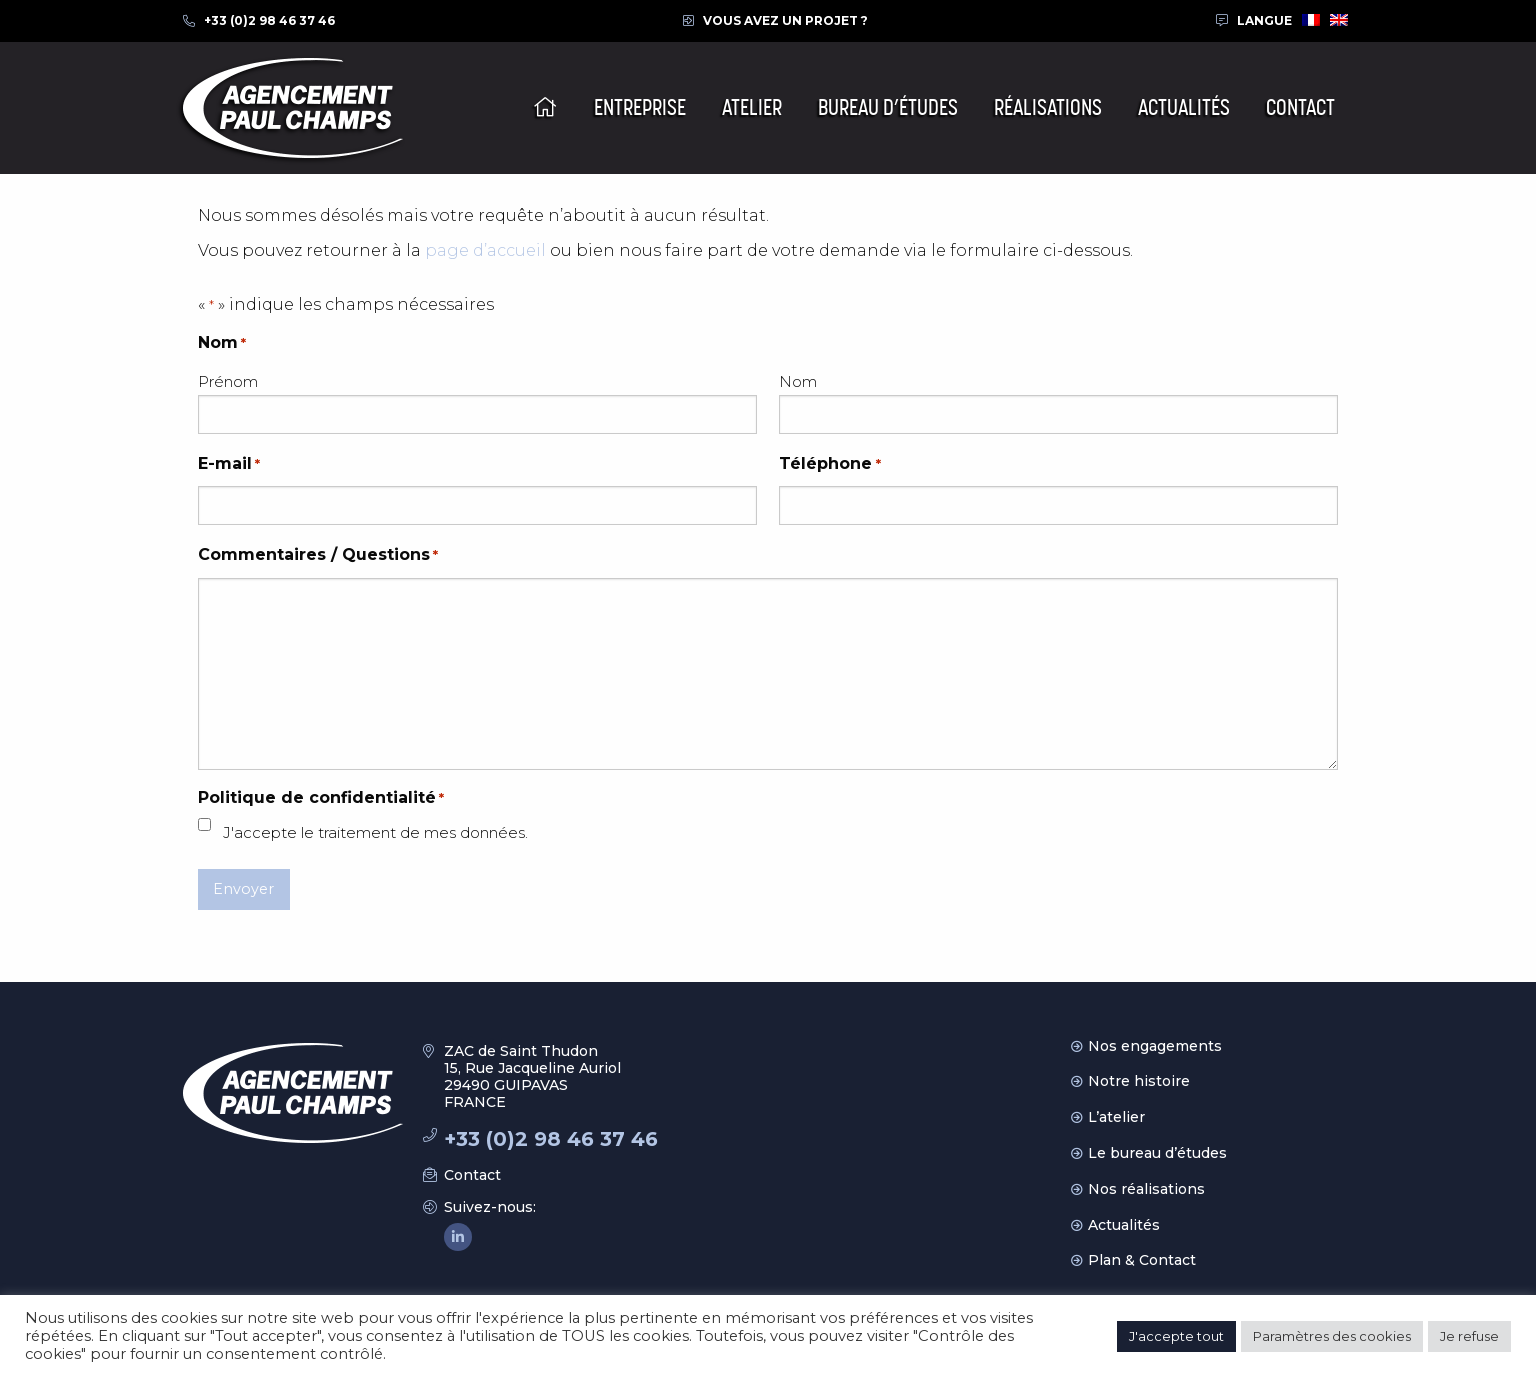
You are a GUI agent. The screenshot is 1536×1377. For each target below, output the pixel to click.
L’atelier (1116, 1117)
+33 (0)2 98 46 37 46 (269, 20)
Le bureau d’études (1157, 1153)
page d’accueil (485, 250)
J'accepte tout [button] (1176, 1336)
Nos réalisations (1146, 1189)
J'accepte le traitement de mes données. (375, 832)
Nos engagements (1155, 1046)
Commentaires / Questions (318, 555)
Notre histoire (1139, 1081)
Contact (472, 1175)
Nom (798, 381)
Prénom (228, 381)
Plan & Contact (1142, 1260)
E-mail (229, 464)
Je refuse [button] (1469, 1336)
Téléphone (829, 464)
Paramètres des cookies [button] (1332, 1336)
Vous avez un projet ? (785, 20)
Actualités (1124, 1225)
